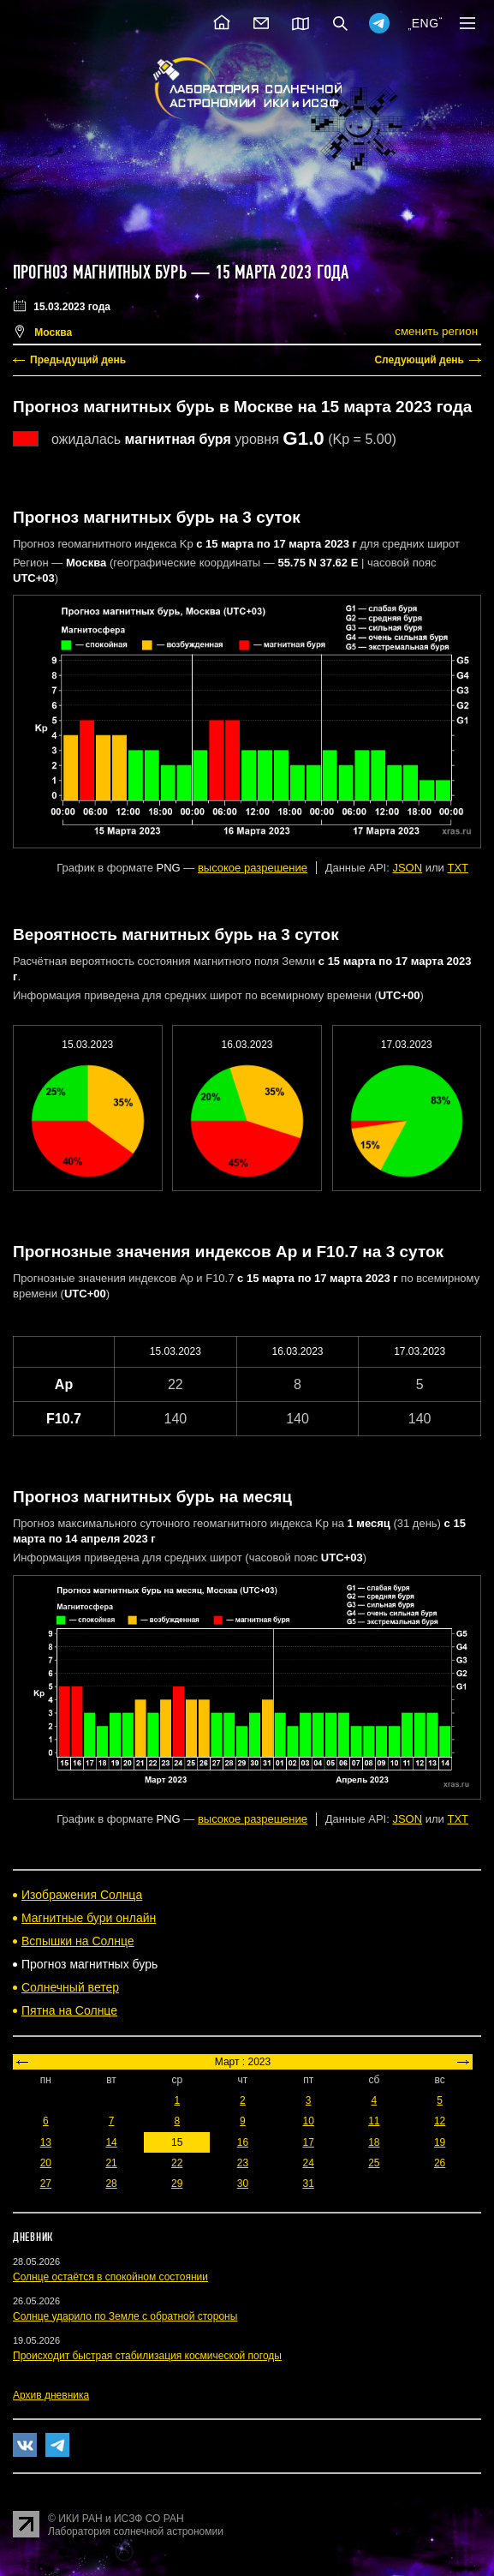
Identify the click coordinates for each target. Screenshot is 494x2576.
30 (242, 2184)
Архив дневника (51, 2395)
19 (439, 2142)
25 (373, 2163)
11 (373, 2121)
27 (45, 2184)
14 (110, 2142)
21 (110, 2163)
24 (307, 2163)
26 (439, 2163)
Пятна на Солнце (69, 2010)
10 (307, 2121)
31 (307, 2184)
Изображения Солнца (81, 1895)
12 (439, 2121)
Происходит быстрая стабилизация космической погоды (147, 2356)
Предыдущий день (78, 360)
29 (176, 2184)
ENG (425, 23)
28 (110, 2184)
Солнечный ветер (70, 1987)
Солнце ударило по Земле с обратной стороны (125, 2316)
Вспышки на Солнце (77, 1941)
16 (242, 2142)
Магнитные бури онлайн (88, 1918)
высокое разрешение (252, 867)
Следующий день (419, 360)
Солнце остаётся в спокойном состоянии (110, 2277)
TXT (457, 867)
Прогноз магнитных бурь (100, 272)
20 (45, 2163)
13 (45, 2142)
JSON (407, 867)
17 (307, 2142)
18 (373, 2142)
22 (176, 2163)
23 (242, 2163)
